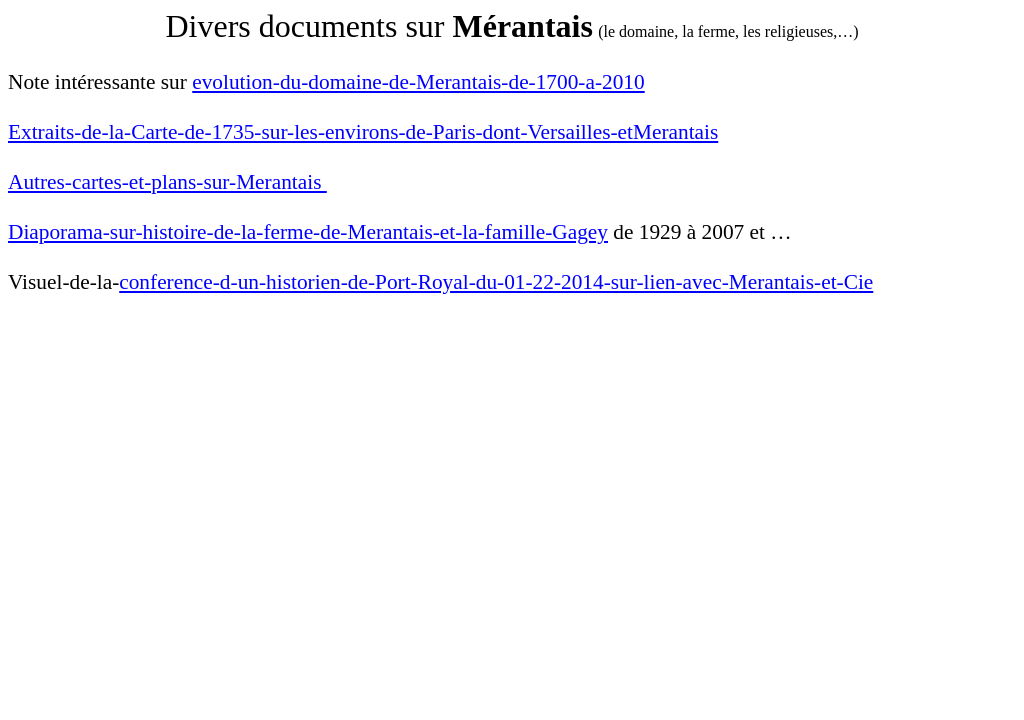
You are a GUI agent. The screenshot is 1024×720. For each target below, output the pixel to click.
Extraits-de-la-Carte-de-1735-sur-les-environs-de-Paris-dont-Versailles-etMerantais (363, 132)
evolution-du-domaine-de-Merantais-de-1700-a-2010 (418, 82)
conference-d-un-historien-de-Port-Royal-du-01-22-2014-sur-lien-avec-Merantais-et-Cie (496, 282)
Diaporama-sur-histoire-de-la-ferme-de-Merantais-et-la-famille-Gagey (308, 232)
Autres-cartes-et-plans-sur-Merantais (167, 182)
